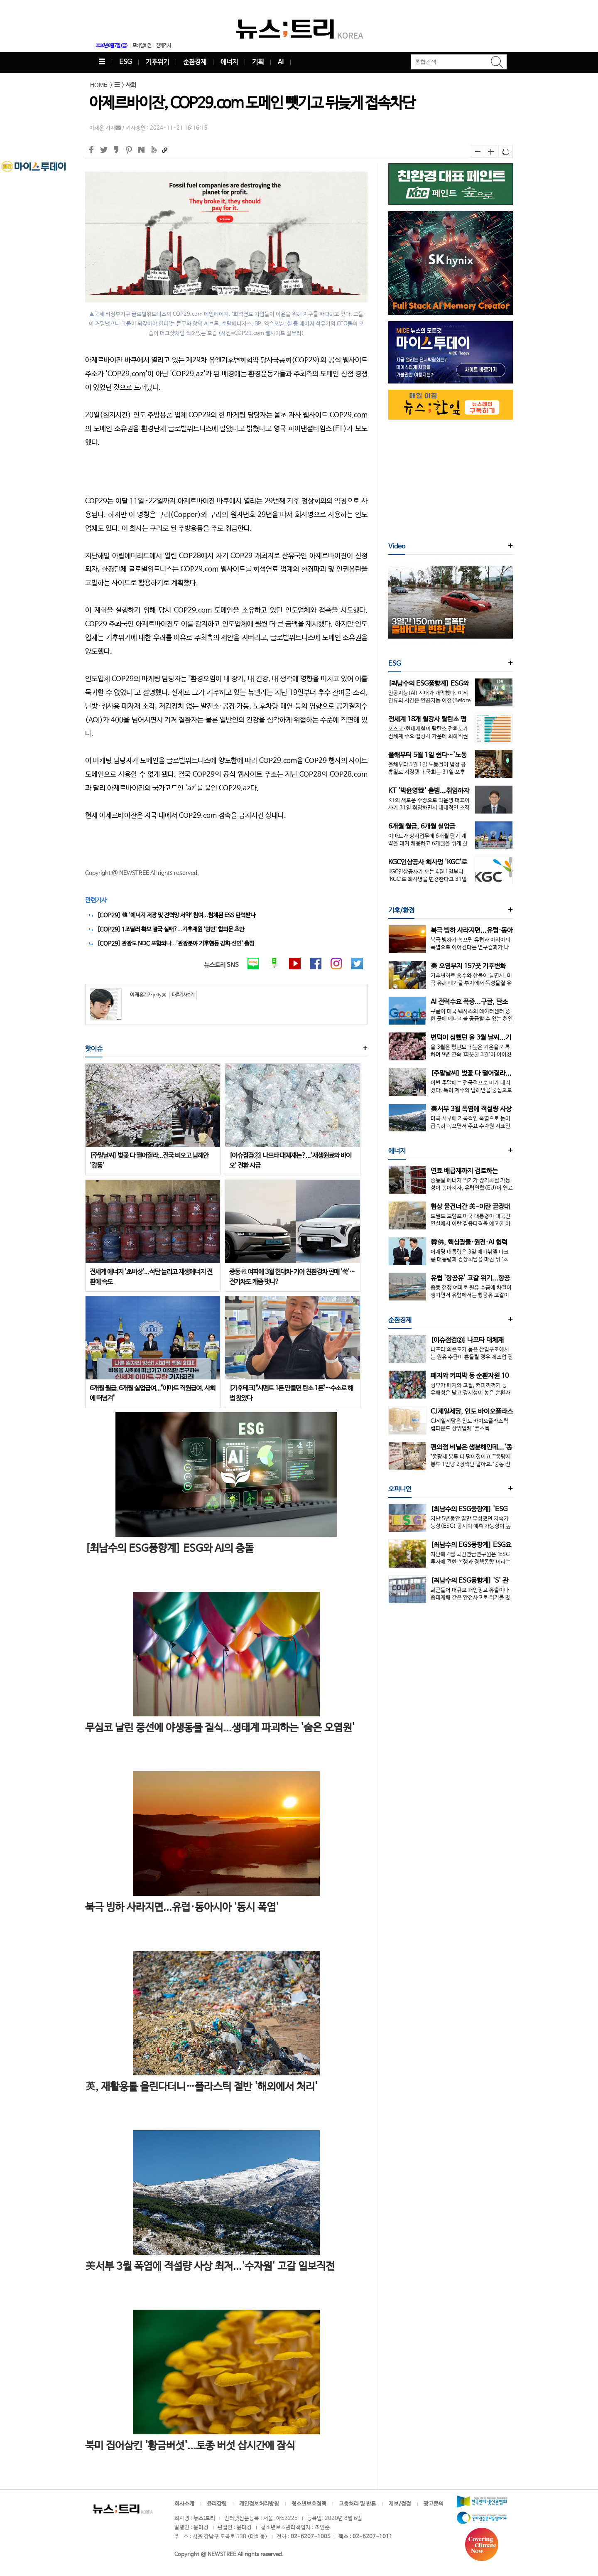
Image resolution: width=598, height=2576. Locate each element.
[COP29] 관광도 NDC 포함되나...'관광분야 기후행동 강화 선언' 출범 (175, 943)
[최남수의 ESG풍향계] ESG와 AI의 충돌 (169, 1548)
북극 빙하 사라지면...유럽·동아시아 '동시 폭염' (182, 1907)
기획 (258, 62)
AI (281, 62)
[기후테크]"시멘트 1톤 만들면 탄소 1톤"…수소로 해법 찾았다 (291, 1393)
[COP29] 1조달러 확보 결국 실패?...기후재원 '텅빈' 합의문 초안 (170, 929)
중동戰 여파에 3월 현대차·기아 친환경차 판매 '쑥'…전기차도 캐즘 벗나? (292, 1277)
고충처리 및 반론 (357, 2504)
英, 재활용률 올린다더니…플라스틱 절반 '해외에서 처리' (201, 2087)
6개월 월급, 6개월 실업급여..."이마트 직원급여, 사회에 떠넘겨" (152, 1393)
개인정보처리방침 (259, 2504)
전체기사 (163, 45)
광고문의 (434, 2504)
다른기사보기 (183, 995)
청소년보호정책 (309, 2504)
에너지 (229, 62)
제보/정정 (400, 2504)
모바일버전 (141, 45)
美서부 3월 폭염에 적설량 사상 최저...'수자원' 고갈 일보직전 (210, 2266)
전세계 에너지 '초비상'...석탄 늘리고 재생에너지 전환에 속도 (151, 1277)
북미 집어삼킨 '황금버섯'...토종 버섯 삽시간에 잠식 (190, 2446)
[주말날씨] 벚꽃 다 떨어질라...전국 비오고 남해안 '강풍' (149, 1161)
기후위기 (157, 62)
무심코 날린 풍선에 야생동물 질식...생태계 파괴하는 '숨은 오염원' (220, 1728)
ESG (125, 62)
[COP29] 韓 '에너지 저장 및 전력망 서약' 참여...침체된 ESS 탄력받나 (176, 915)
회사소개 (184, 2504)
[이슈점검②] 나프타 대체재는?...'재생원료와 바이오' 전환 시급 (290, 1161)
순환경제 (194, 62)
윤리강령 (217, 2504)
